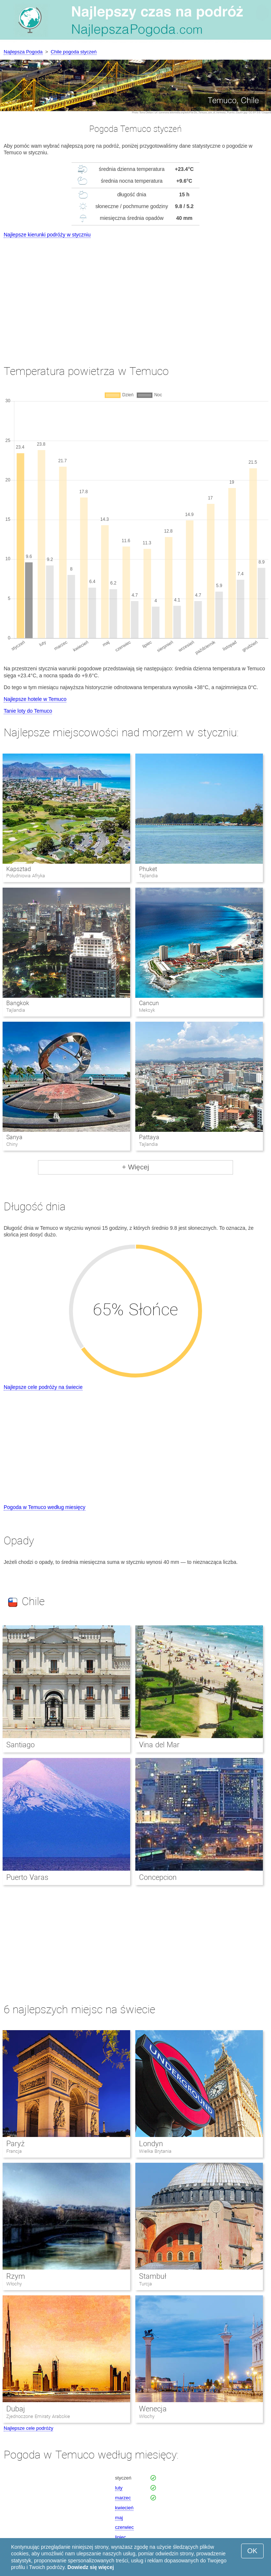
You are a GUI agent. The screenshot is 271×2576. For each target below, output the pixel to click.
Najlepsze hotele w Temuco (35, 699)
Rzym (15, 2276)
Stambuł (152, 2276)
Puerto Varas (27, 1877)
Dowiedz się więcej (90, 2567)
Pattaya (149, 1137)
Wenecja (153, 2408)
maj (119, 2517)
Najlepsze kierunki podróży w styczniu (47, 235)
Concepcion (158, 1877)
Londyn (151, 2143)
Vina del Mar (159, 1744)
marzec (123, 2497)
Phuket (148, 869)
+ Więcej (135, 1167)
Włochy (14, 2284)
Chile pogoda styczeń (74, 52)
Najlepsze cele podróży (28, 2428)
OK (252, 2551)
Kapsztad (18, 869)
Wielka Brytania (155, 2151)
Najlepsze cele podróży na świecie (43, 1387)
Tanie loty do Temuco (28, 711)
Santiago (20, 1744)
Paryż (15, 2143)
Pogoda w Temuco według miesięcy (45, 1507)
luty (118, 2488)
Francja (14, 2151)
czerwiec (124, 2527)
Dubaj (15, 2408)
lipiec (120, 2537)
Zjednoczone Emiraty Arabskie (38, 2416)
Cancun (149, 1003)
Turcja (145, 2284)
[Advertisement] (135, 294)
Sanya (14, 1137)
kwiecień (124, 2507)
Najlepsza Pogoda (23, 52)
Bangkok (17, 1003)
